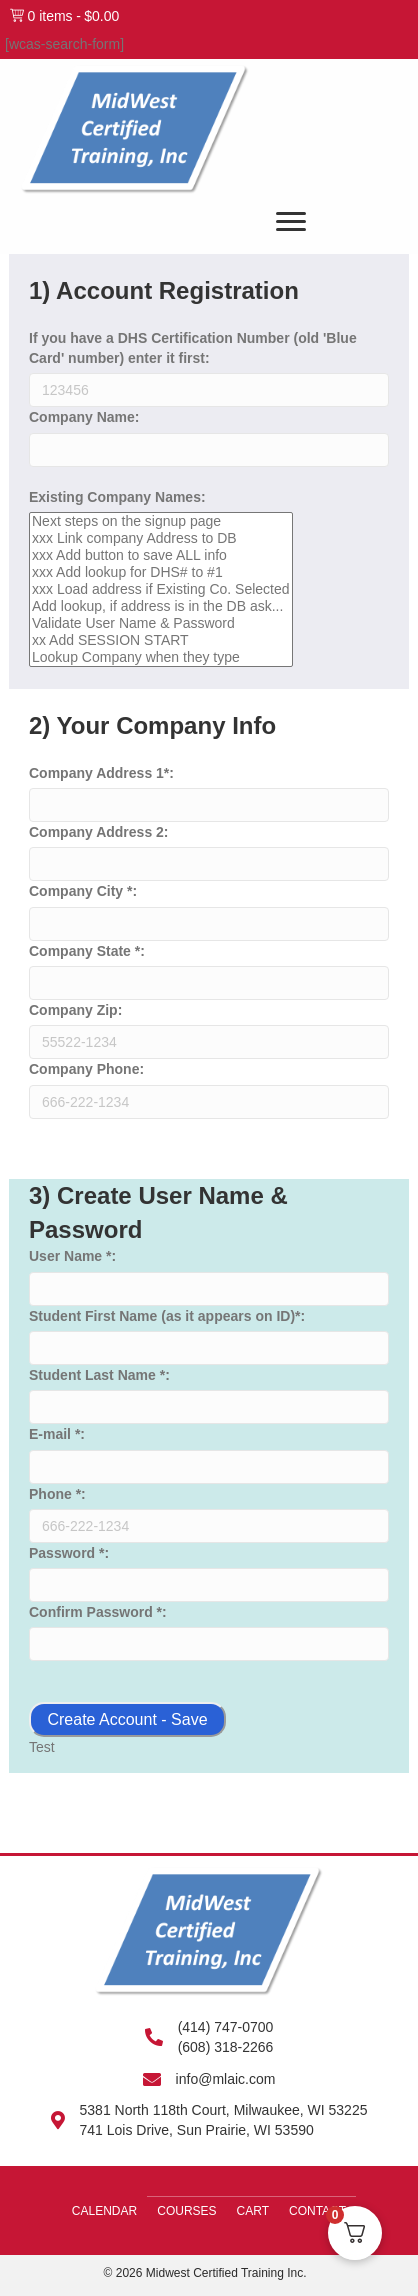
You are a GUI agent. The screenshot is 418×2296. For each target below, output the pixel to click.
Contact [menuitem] (317, 2211)
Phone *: (57, 1494)
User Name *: (72, 1256)
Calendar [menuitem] (104, 2211)
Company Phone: (86, 1069)
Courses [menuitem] (186, 2211)
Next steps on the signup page (161, 521)
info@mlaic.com (226, 2079)
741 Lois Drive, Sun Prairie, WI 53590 (197, 2130)
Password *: (69, 1553)
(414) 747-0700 (226, 2027)
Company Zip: (75, 1010)
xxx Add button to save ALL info (161, 555)
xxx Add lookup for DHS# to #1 (161, 572)
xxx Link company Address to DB (161, 538)
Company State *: (87, 951)
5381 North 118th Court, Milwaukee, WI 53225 (224, 2110)
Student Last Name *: (99, 1375)
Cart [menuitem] (253, 2211)
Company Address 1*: (101, 773)
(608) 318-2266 (226, 2047)
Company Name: (84, 417)
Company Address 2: (99, 832)
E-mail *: (57, 1434)
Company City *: (83, 891)
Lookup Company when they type (161, 657)
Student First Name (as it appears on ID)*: (167, 1316)
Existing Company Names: (117, 497)
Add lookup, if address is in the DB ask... (161, 606)
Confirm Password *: (98, 1612)
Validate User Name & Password (161, 623)
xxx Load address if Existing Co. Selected (161, 589)
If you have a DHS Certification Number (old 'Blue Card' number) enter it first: (193, 348)
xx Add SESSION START (161, 640)
